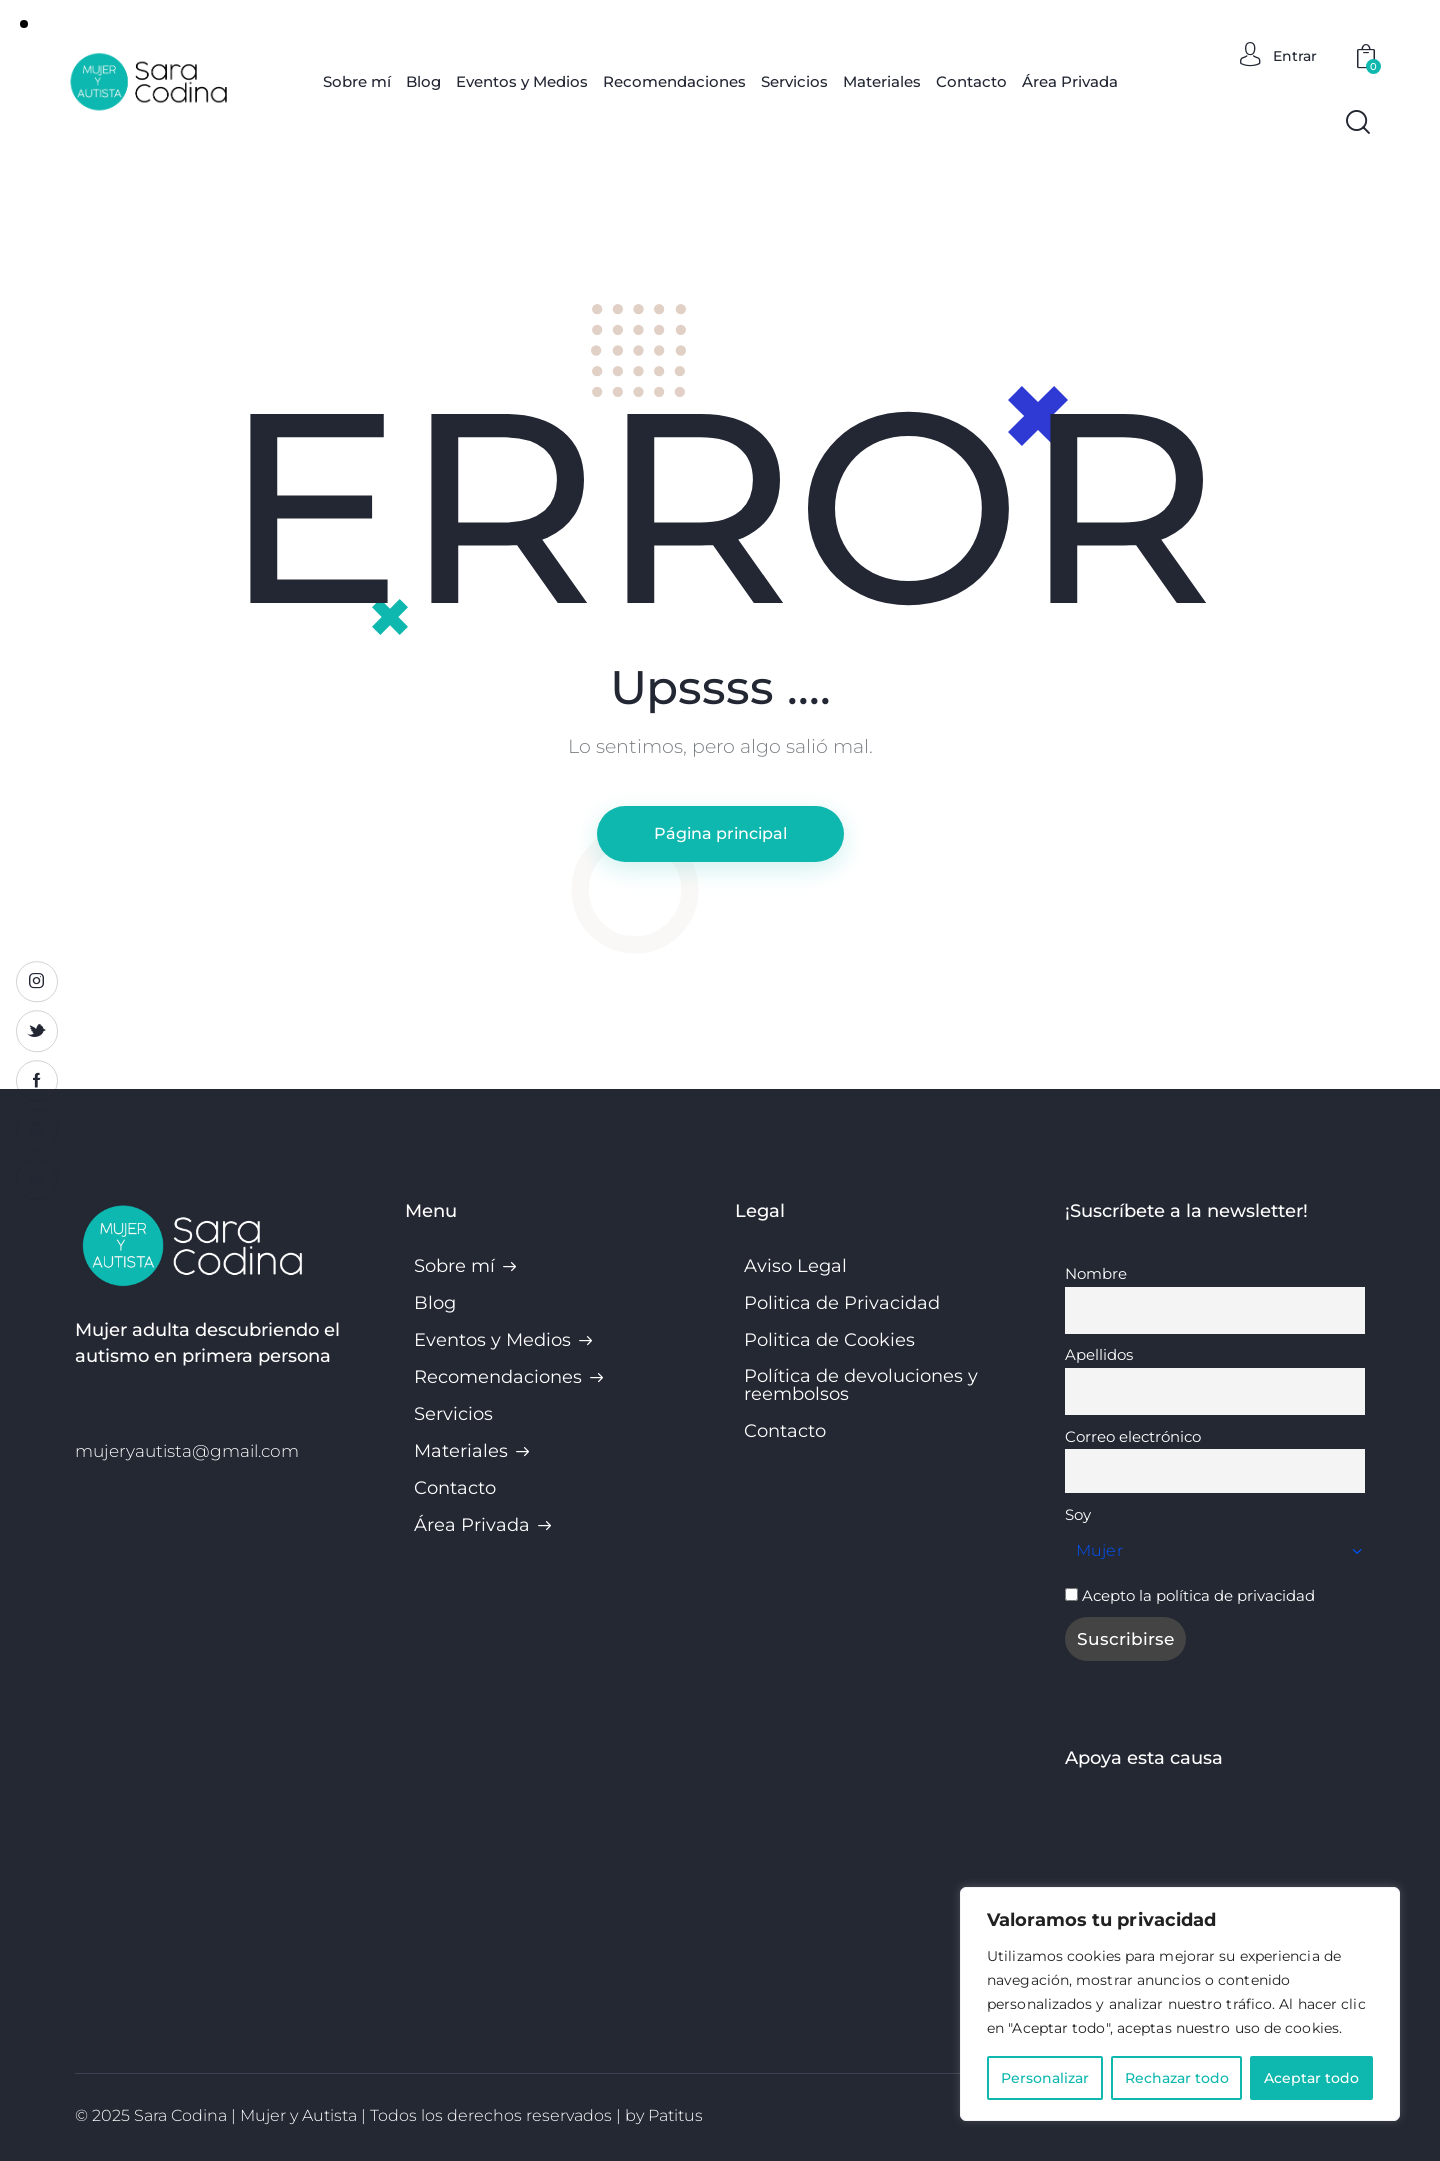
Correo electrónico (1133, 1436)
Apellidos (1099, 1354)
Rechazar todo (1177, 2078)
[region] (1180, 2004)
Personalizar (1045, 2078)
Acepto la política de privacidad (1198, 1595)
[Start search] (1358, 122)
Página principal (720, 833)
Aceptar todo (1311, 2078)
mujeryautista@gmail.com (187, 1451)
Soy (1078, 1514)
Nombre (1096, 1273)
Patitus (675, 2115)
